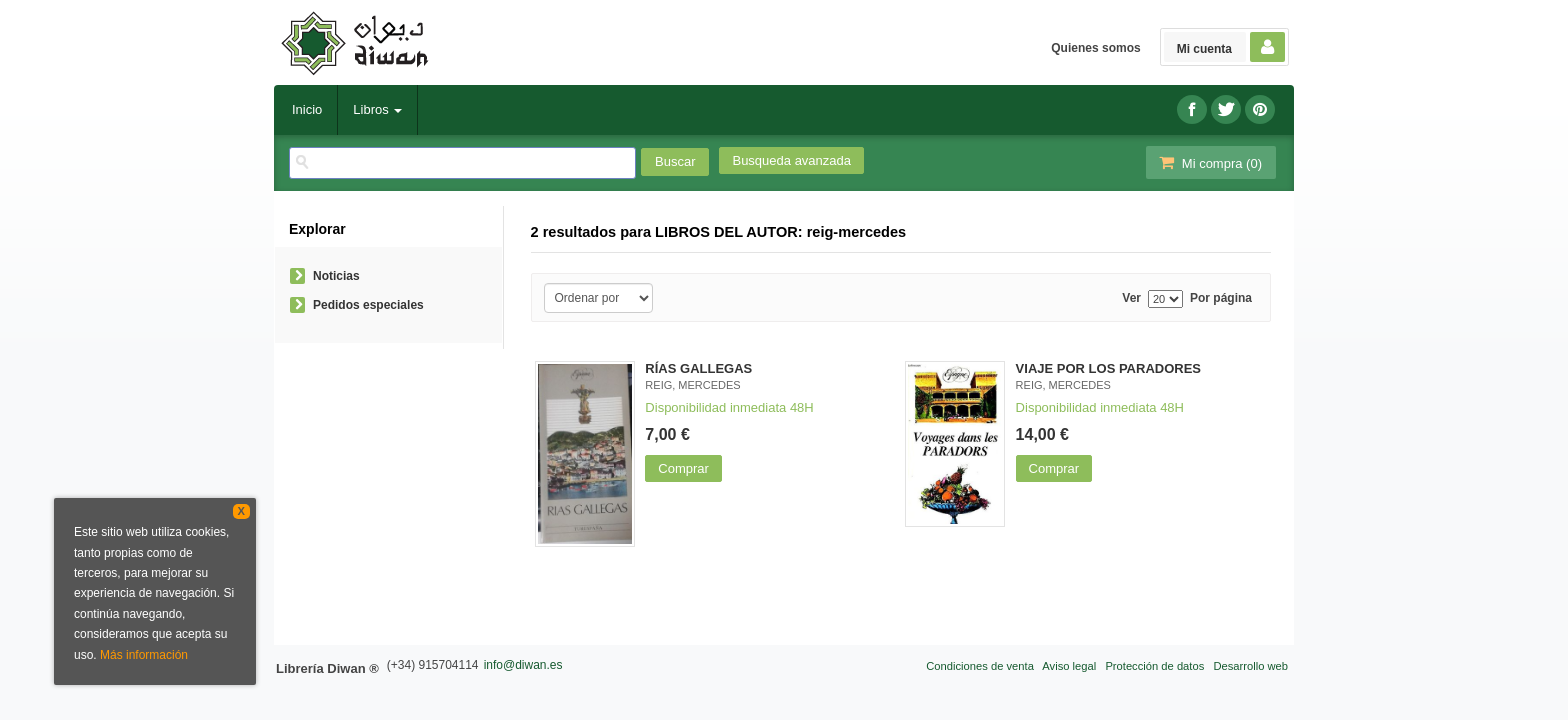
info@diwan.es (523, 665)
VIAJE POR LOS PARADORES (1108, 368)
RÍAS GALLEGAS (698, 368)
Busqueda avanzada (791, 160)
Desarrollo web (1250, 666)
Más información (144, 655)
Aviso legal (1069, 666)
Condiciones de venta (980, 666)
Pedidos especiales (368, 305)
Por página (1221, 298)
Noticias (336, 276)
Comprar (683, 468)
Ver (1131, 298)
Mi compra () (1209, 162)
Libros (377, 109)
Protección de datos (1154, 666)
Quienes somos (1095, 48)
